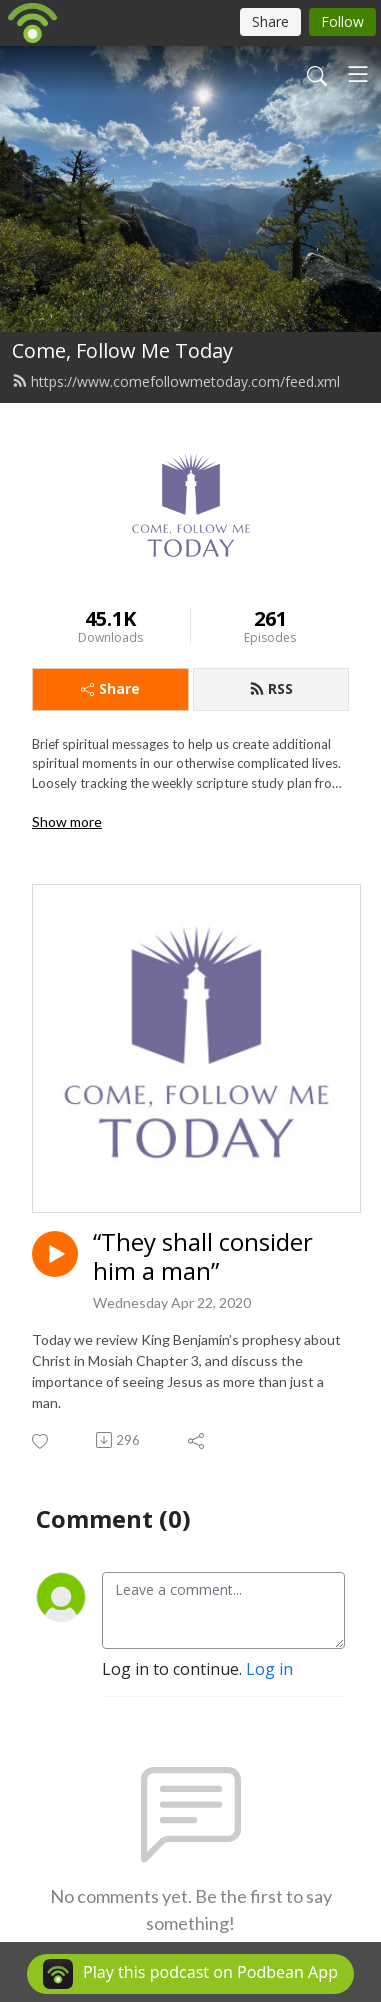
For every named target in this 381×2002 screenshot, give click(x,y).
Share (110, 688)
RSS (271, 688)
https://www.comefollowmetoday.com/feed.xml (176, 381)
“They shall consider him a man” (203, 1257)
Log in (269, 1669)
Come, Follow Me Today (122, 350)
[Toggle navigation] (358, 74)
